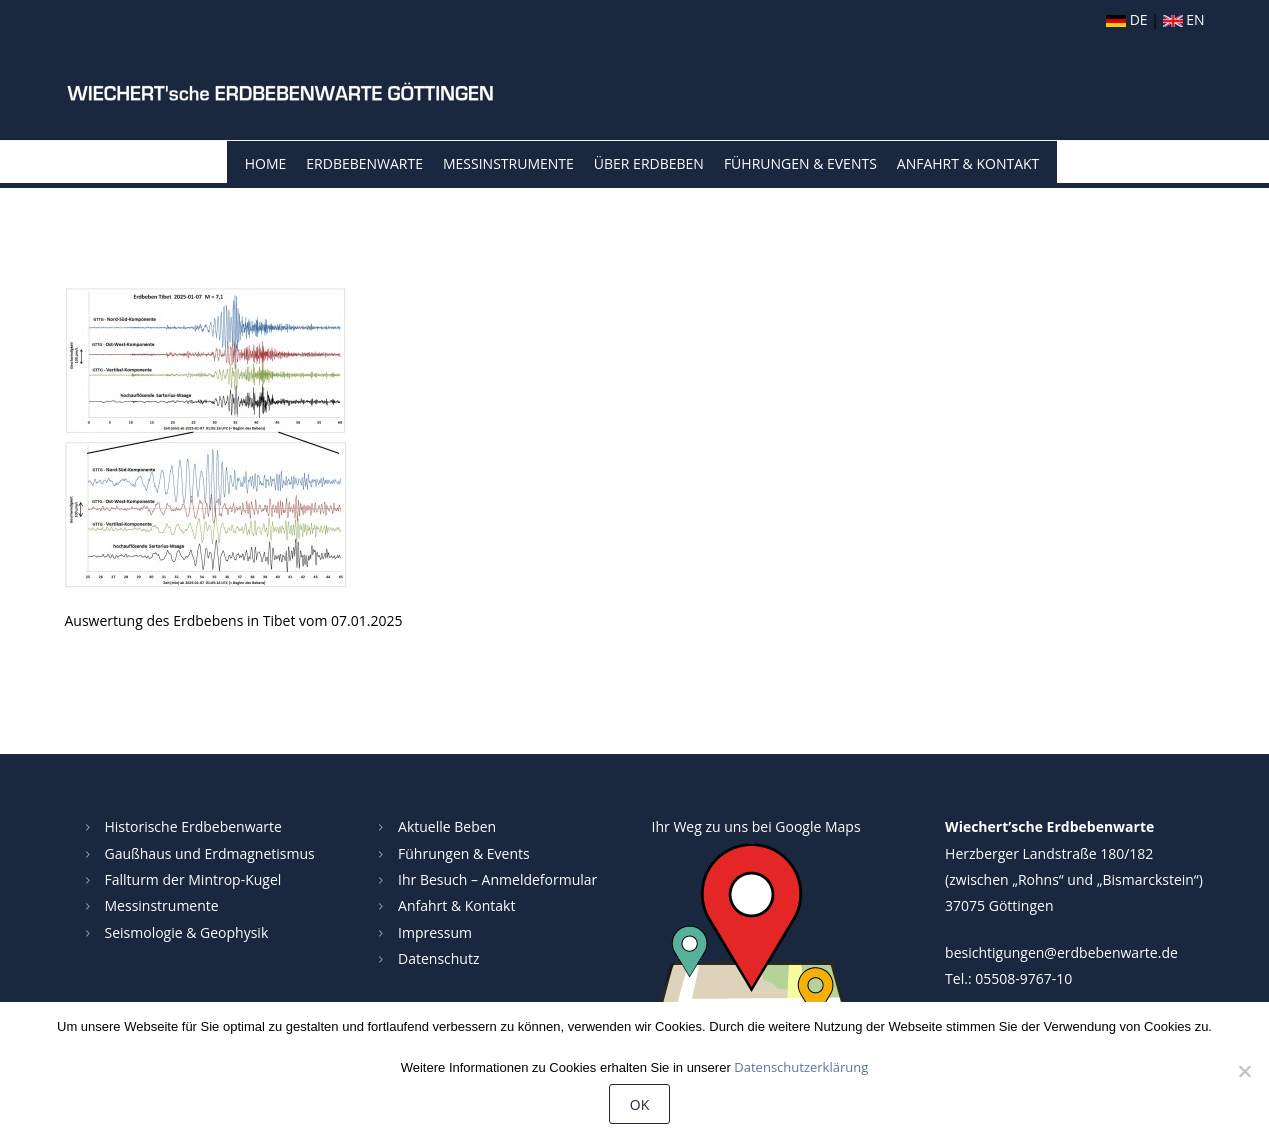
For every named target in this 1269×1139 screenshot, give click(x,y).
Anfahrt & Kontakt (968, 163)
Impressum (435, 932)
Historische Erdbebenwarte (193, 826)
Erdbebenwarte (364, 163)
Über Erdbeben (649, 163)
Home (266, 163)
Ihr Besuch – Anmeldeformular (497, 879)
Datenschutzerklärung (801, 1067)
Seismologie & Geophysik (187, 932)
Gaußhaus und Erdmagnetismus (210, 853)
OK (639, 1104)
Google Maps (817, 826)
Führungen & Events (800, 163)
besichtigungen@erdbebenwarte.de (1061, 952)
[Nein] (1244, 1071)
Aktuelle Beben (447, 826)
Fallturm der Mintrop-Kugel (193, 879)
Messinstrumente (508, 163)
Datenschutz (438, 958)
